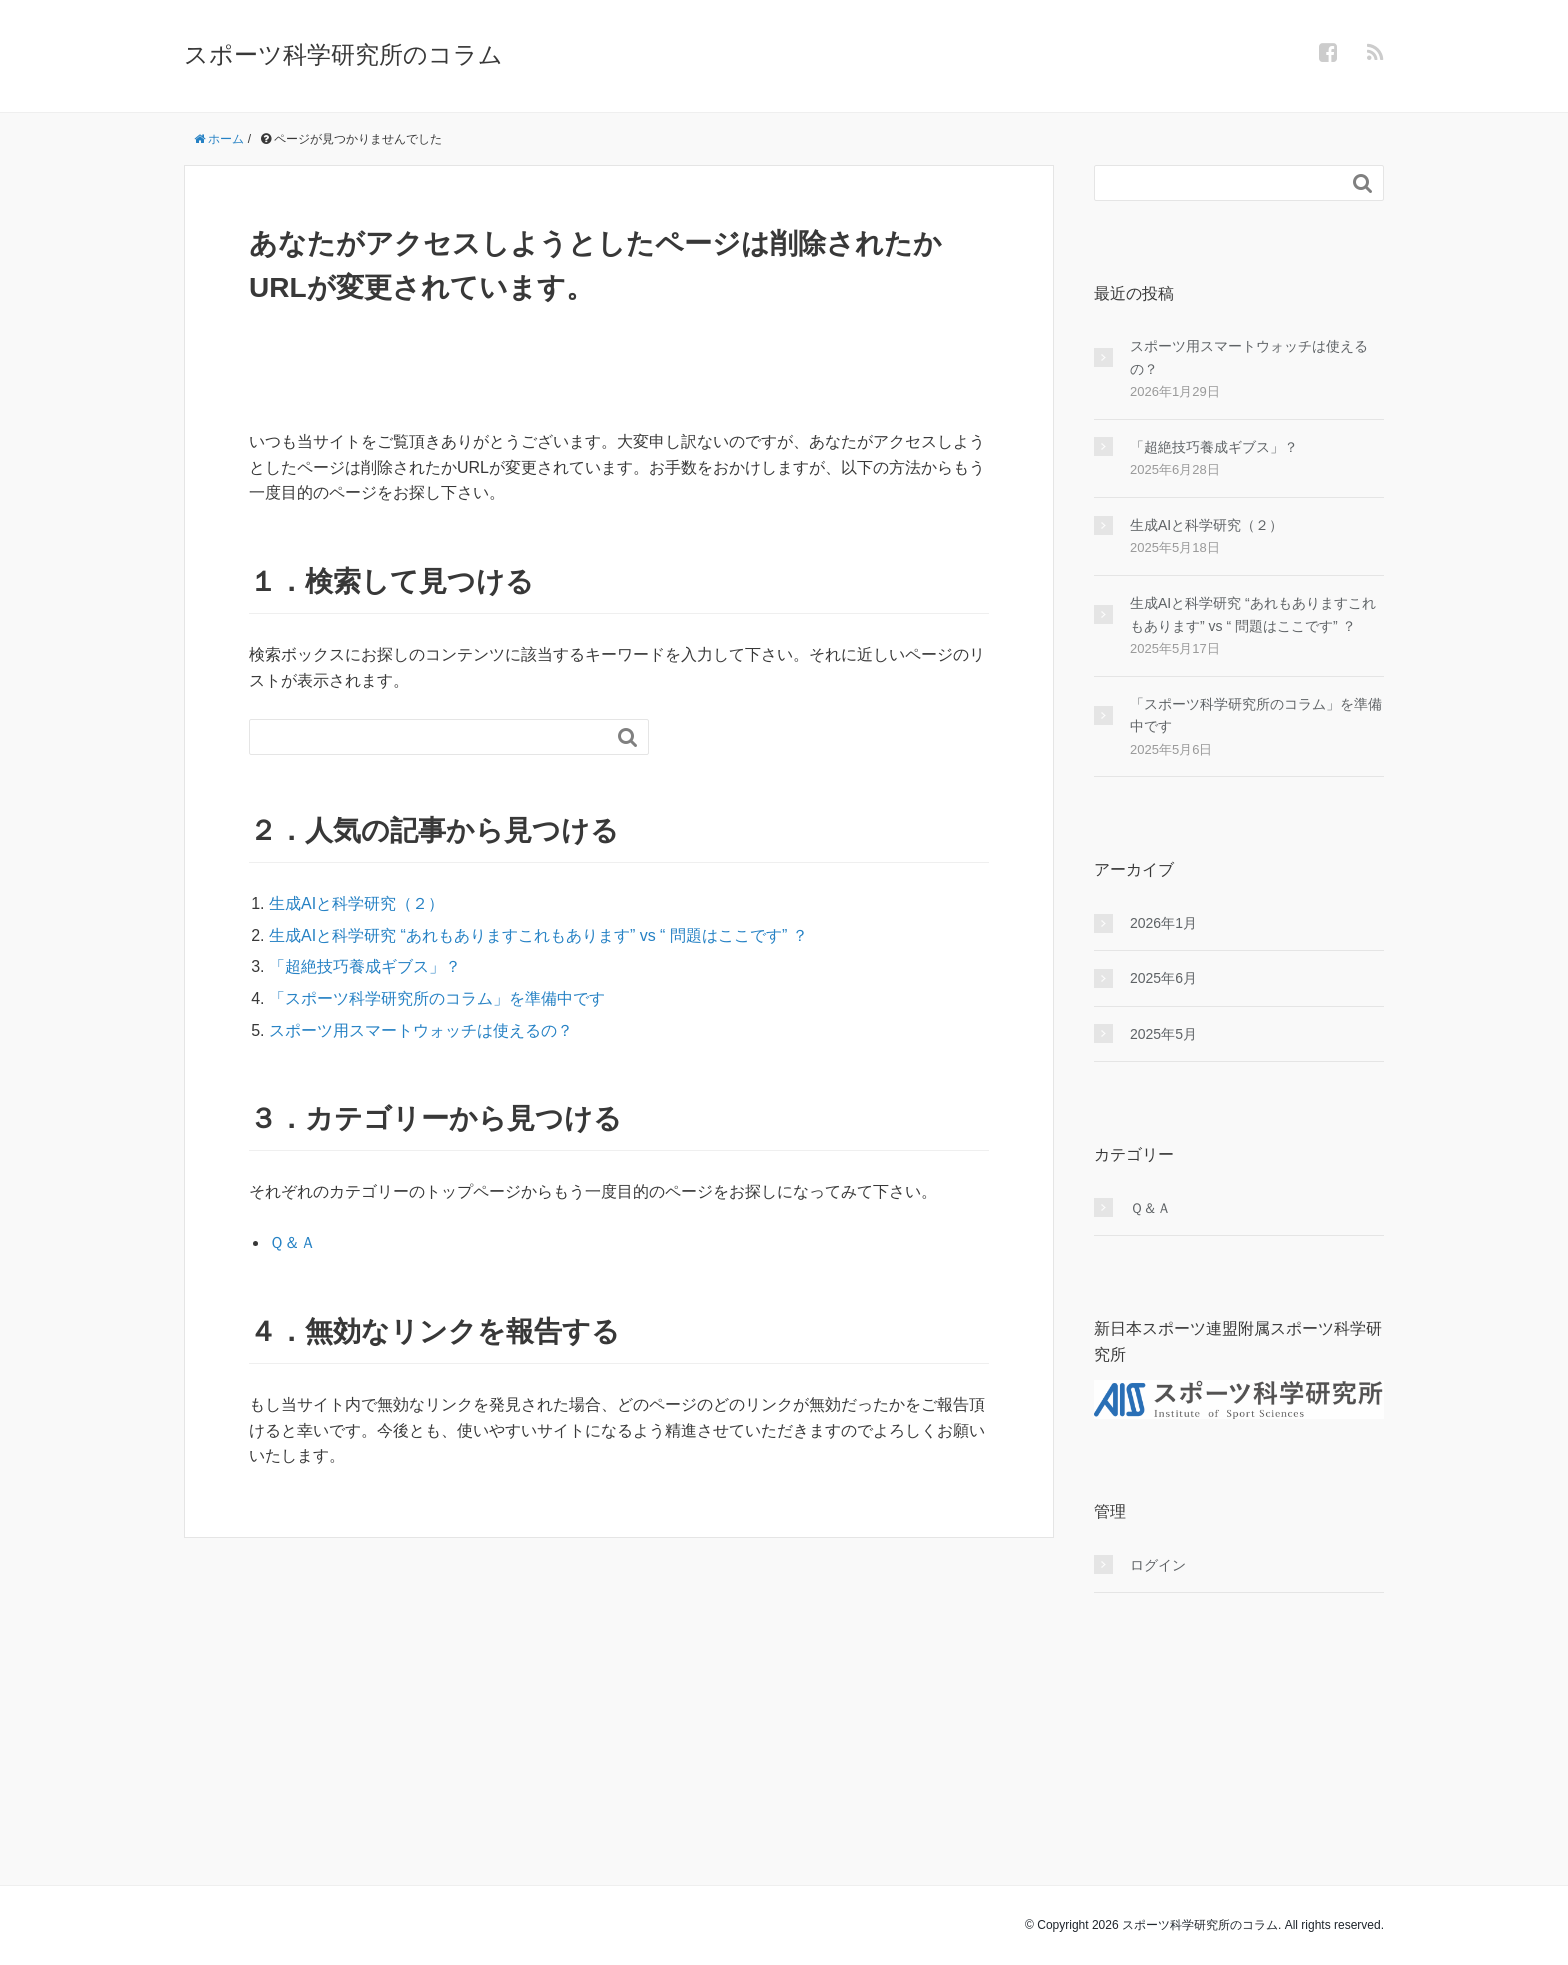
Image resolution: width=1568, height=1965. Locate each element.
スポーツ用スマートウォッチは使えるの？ (421, 1030)
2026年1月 (1163, 923)
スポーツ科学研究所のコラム (343, 54)
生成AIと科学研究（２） (356, 903)
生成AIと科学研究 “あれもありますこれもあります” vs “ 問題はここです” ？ (538, 935)
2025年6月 (1163, 978)
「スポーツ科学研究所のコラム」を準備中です (437, 998)
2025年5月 (1163, 1034)
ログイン (1158, 1565)
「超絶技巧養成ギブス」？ (365, 966)
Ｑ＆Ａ (292, 1242)
